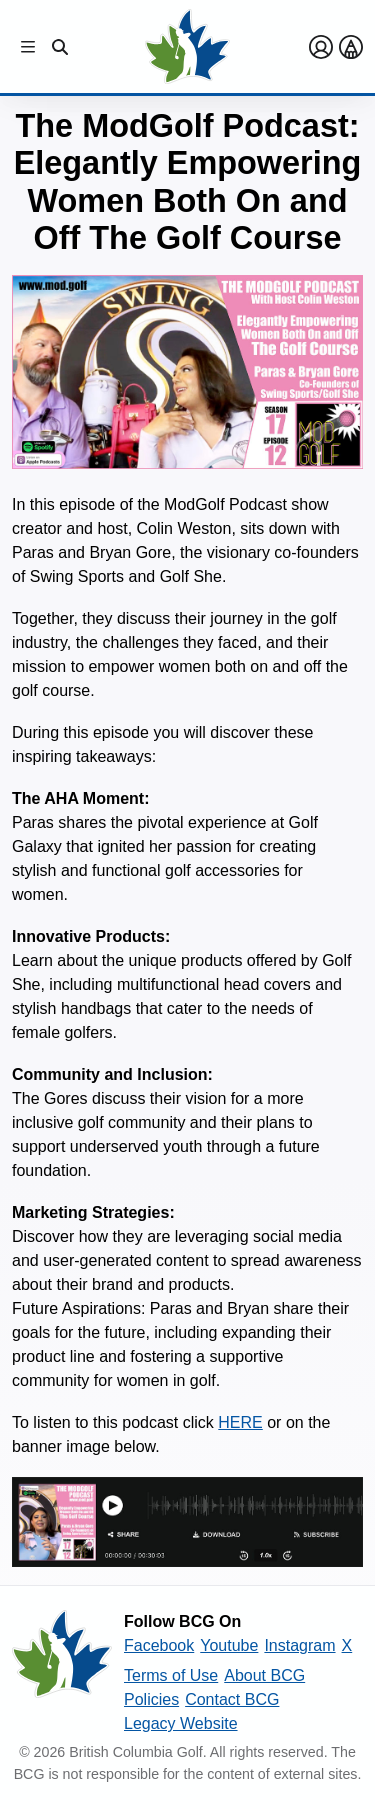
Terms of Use (171, 1675)
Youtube (229, 1645)
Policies (151, 1699)
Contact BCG (232, 1699)
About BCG (264, 1675)
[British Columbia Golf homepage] (62, 1673)
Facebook (159, 1645)
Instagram (299, 1645)
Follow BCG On (182, 1621)
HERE (240, 1422)
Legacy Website (181, 1723)
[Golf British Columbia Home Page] (187, 46)
